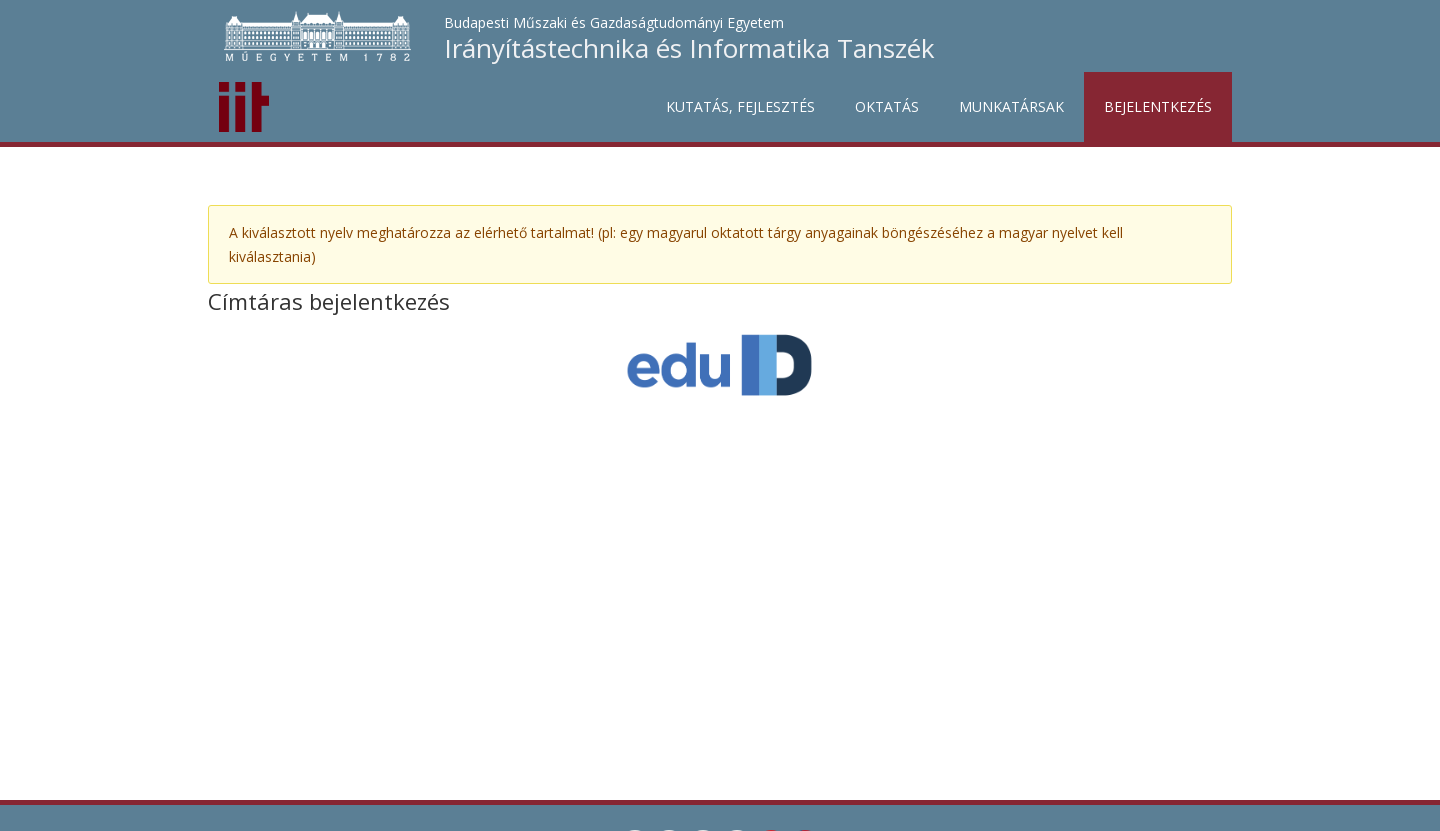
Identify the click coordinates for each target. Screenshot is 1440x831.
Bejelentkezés (1158, 106)
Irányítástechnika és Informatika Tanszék (689, 48)
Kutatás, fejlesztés (740, 106)
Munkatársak (1011, 106)
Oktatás (887, 106)
